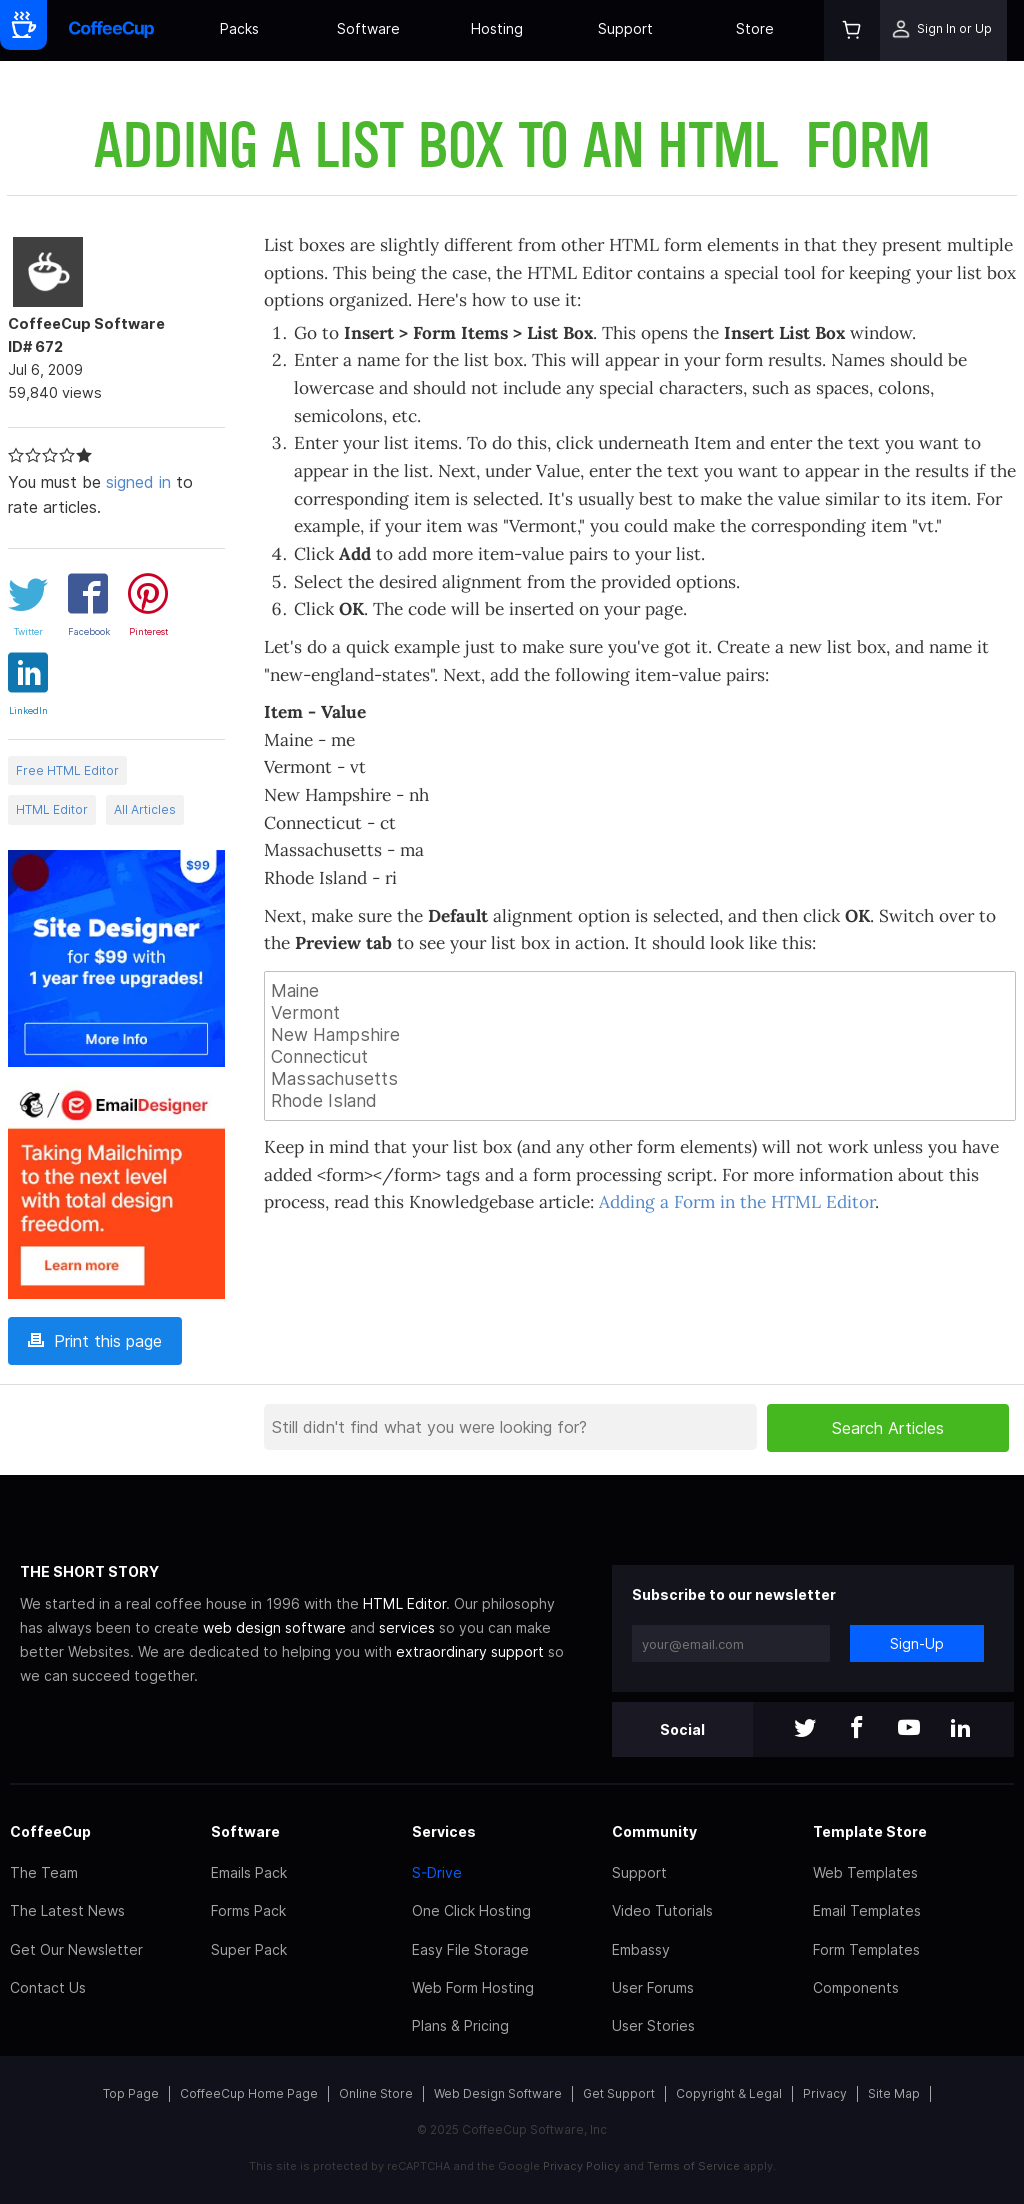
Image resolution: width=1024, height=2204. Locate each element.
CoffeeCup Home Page (249, 2093)
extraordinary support (470, 1651)
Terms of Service (693, 2166)
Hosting (497, 28)
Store (755, 28)
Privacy (825, 2093)
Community (654, 1831)
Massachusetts (640, 1079)
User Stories (653, 2025)
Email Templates (867, 1910)
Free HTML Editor (67, 770)
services (407, 1627)
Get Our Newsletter (76, 1949)
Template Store (870, 1831)
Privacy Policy (581, 2166)
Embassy (641, 1949)
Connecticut (640, 1057)
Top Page (131, 2093)
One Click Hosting (471, 1910)
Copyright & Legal (729, 2093)
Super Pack (249, 1949)
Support (625, 28)
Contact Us (48, 1987)
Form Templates (866, 1949)
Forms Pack (248, 1910)
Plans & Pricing (460, 2025)
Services (444, 1831)
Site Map (894, 2093)
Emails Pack (249, 1872)
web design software (274, 1627)
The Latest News (67, 1910)
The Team (44, 1872)
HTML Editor (52, 809)
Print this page (95, 1341)
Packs (239, 28)
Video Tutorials (662, 1910)
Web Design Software (498, 2093)
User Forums (653, 1987)
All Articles (145, 809)
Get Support (619, 2093)
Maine (640, 991)
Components (856, 1987)
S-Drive (437, 1872)
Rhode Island (640, 1101)
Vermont (640, 1013)
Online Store (376, 2093)
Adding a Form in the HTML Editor (737, 1202)
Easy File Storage (470, 1949)
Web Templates (865, 1872)
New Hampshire (640, 1035)
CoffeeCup (50, 1831)
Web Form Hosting (473, 1987)
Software (368, 28)
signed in (138, 482)
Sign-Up (917, 1643)
